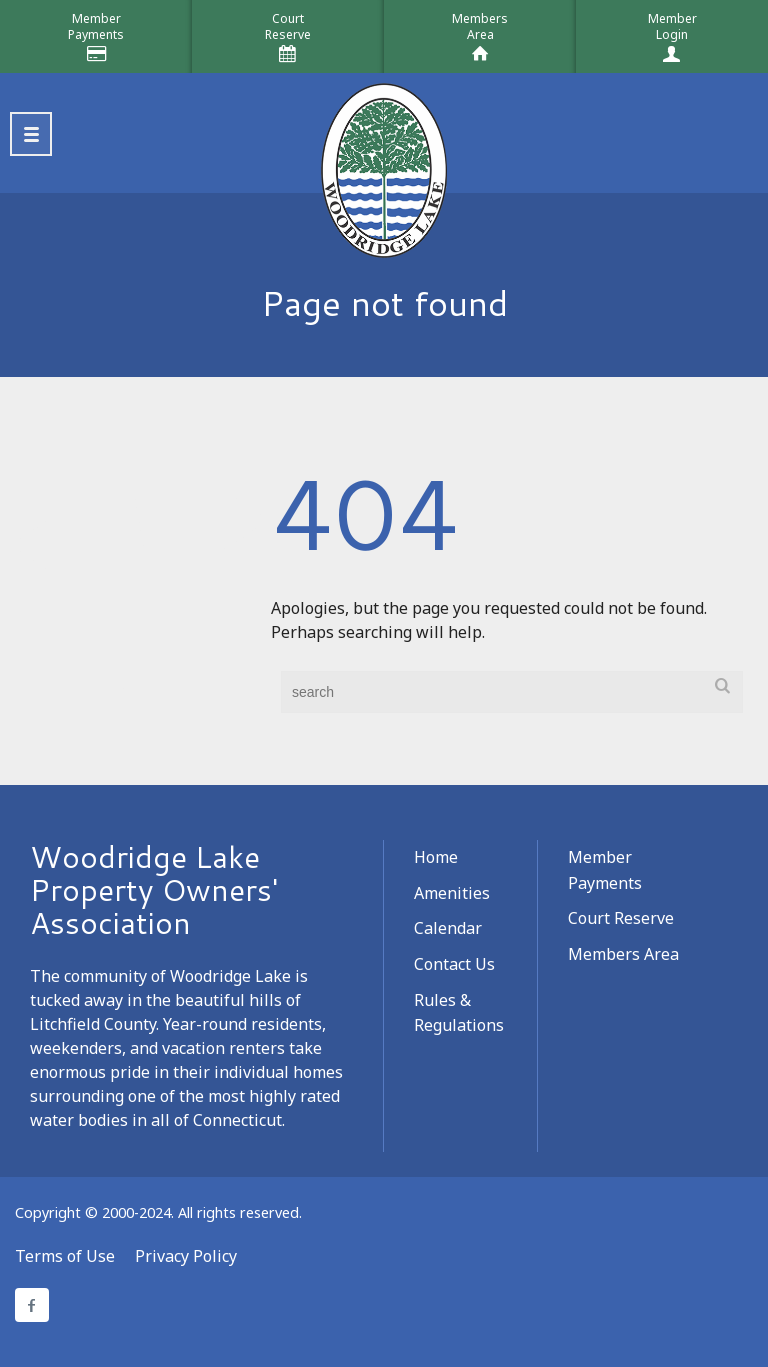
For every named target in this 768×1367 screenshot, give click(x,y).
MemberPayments (96, 27)
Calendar (448, 928)
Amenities (452, 893)
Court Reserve (621, 918)
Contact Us (454, 964)
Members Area (623, 954)
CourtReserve (288, 27)
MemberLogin (672, 27)
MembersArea (480, 27)
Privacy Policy (186, 1256)
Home (436, 857)
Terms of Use (65, 1256)
